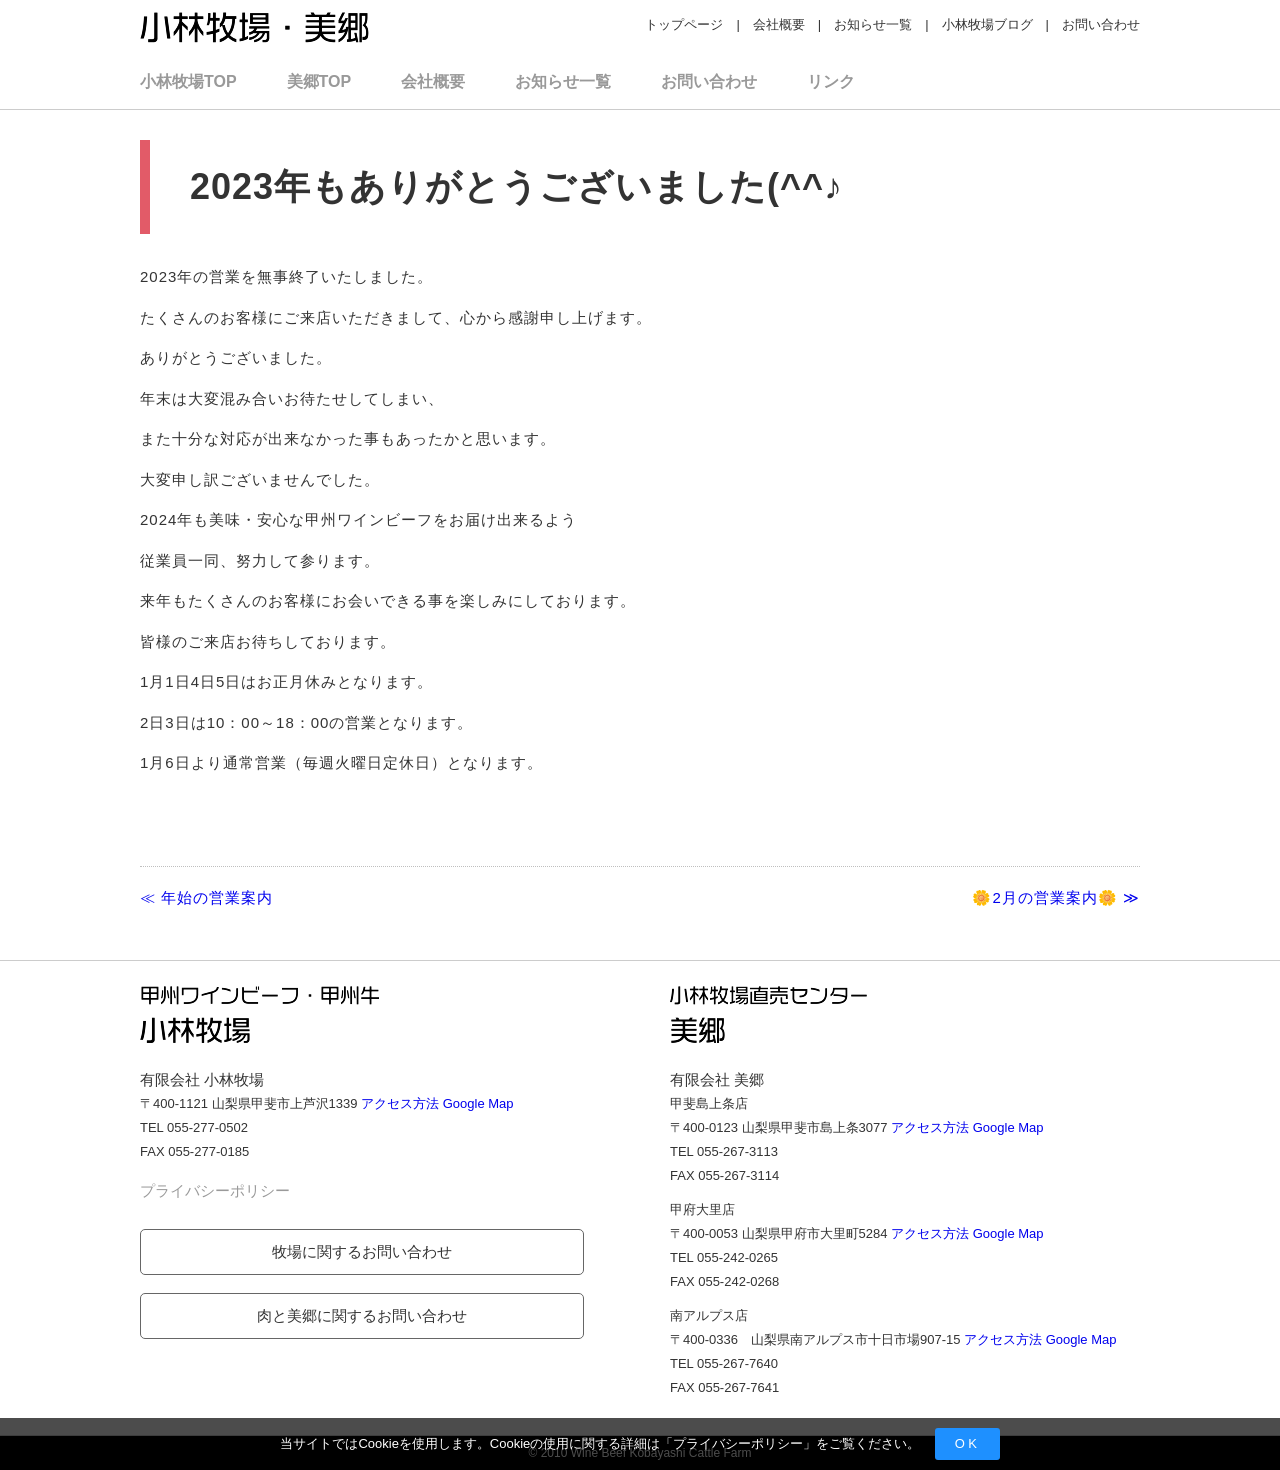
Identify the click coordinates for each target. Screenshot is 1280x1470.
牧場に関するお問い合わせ (362, 1251)
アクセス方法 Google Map (437, 1103)
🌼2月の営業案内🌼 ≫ (1056, 897)
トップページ (684, 24)
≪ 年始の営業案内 (206, 897)
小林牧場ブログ (987, 24)
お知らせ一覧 (873, 24)
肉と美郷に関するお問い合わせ (362, 1315)
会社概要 (779, 24)
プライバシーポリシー (738, 1443)
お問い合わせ (1101, 24)
